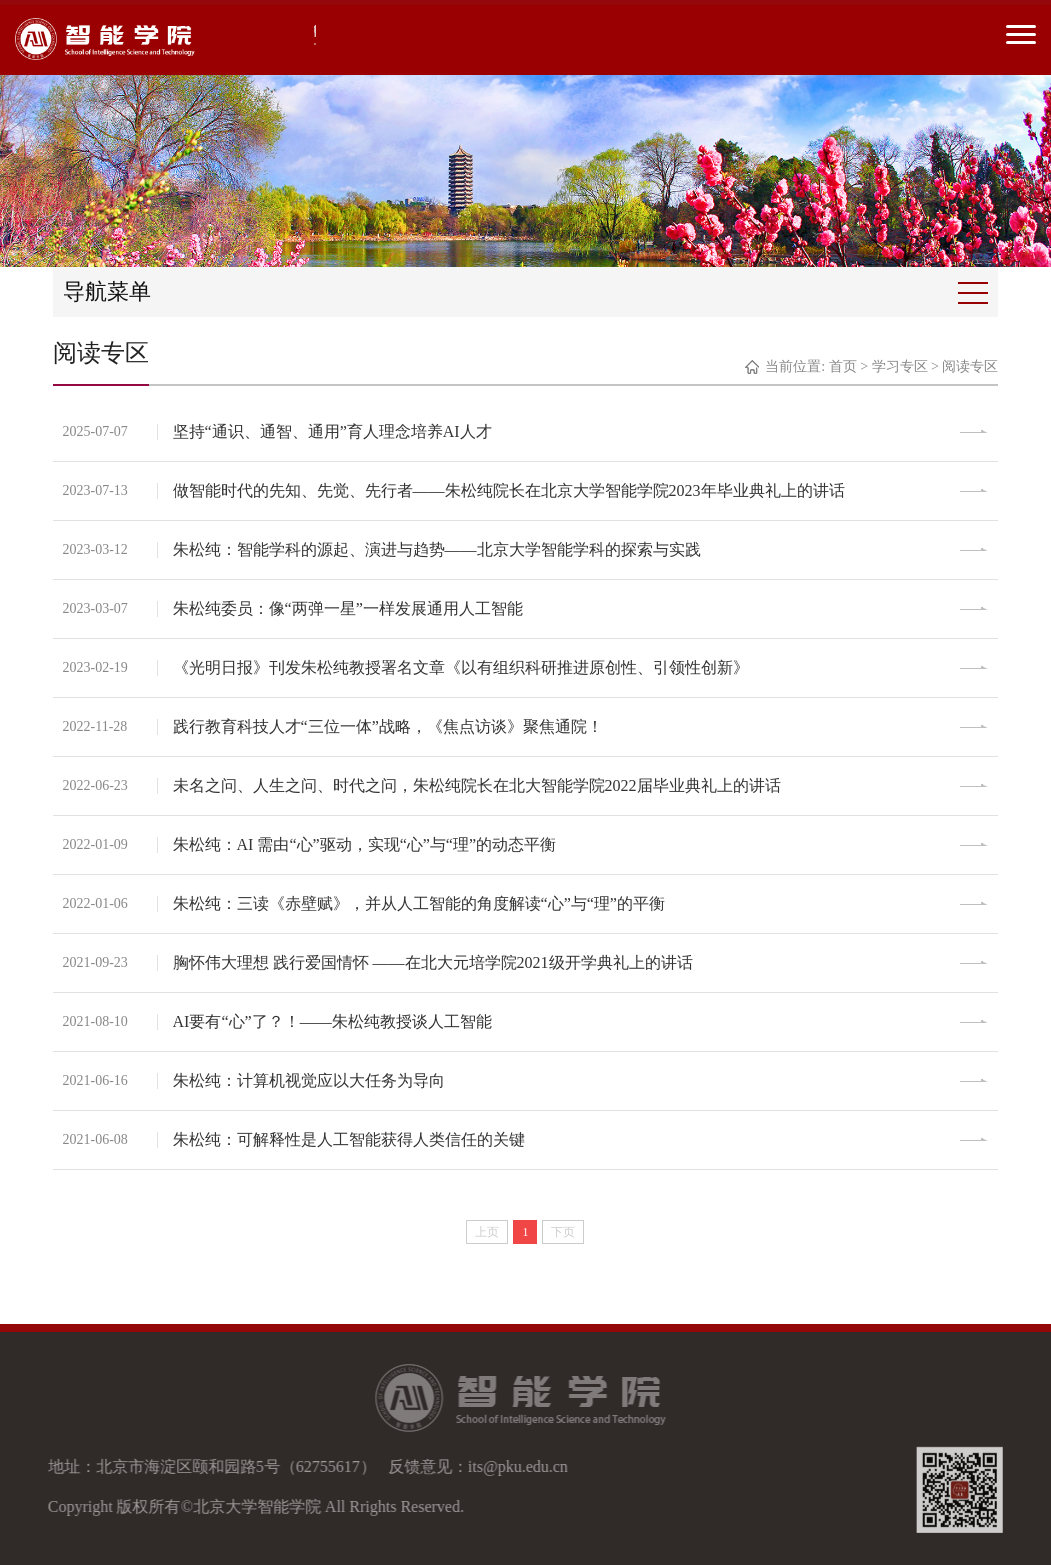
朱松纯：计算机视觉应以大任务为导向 (309, 1080)
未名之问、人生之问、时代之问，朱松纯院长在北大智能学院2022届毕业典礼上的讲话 (477, 785)
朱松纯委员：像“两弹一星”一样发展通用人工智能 (348, 608)
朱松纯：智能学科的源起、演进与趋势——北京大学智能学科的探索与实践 (437, 549)
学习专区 (900, 366)
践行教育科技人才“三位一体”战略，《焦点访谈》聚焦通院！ (388, 726)
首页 (843, 366)
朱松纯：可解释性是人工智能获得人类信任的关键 (349, 1139)
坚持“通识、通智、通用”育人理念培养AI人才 (332, 431)
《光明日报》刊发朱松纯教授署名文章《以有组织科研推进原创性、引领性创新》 (461, 667)
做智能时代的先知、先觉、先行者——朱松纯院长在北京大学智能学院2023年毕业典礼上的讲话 (509, 490)
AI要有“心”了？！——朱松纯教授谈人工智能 (332, 1021)
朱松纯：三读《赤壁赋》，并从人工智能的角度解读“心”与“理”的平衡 (419, 903)
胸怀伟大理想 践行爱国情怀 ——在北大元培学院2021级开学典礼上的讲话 (433, 962)
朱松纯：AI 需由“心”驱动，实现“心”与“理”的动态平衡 (365, 844)
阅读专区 (970, 366)
